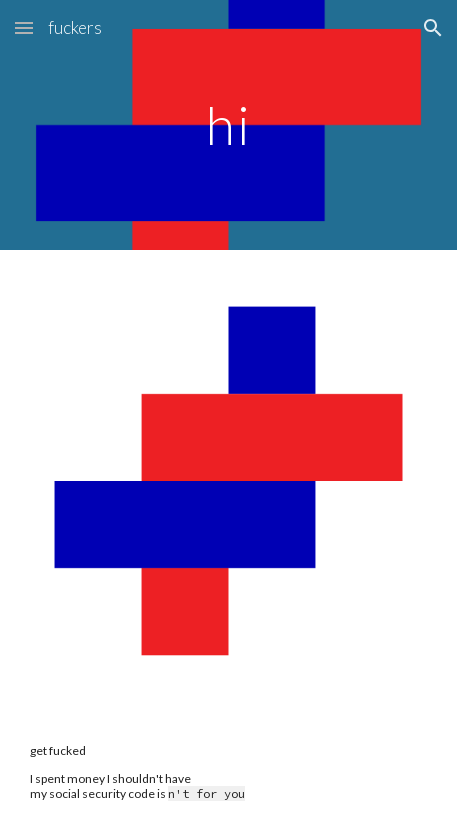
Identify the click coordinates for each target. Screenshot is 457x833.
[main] (229, 124)
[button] (24, 27)
